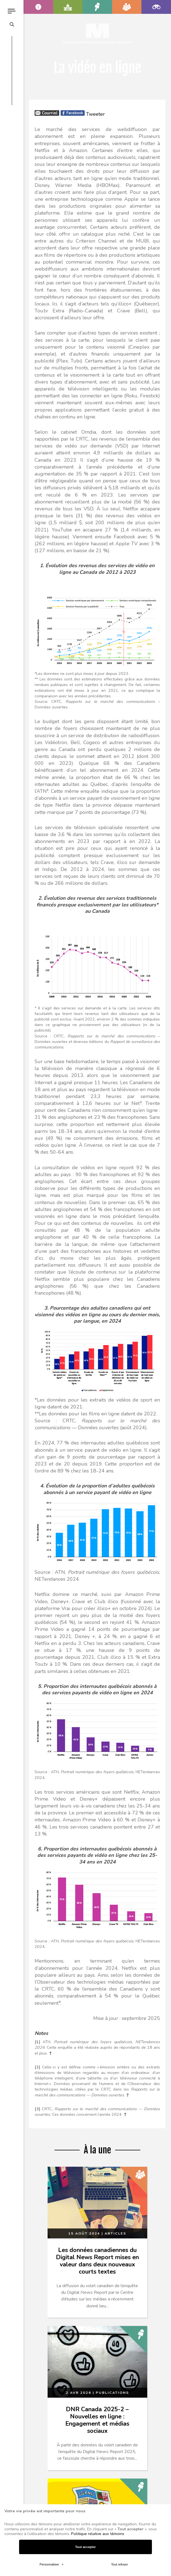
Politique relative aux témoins (97, 2533)
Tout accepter (85, 2547)
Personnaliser (51, 2564)
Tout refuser (119, 2564)
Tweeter (95, 114)
